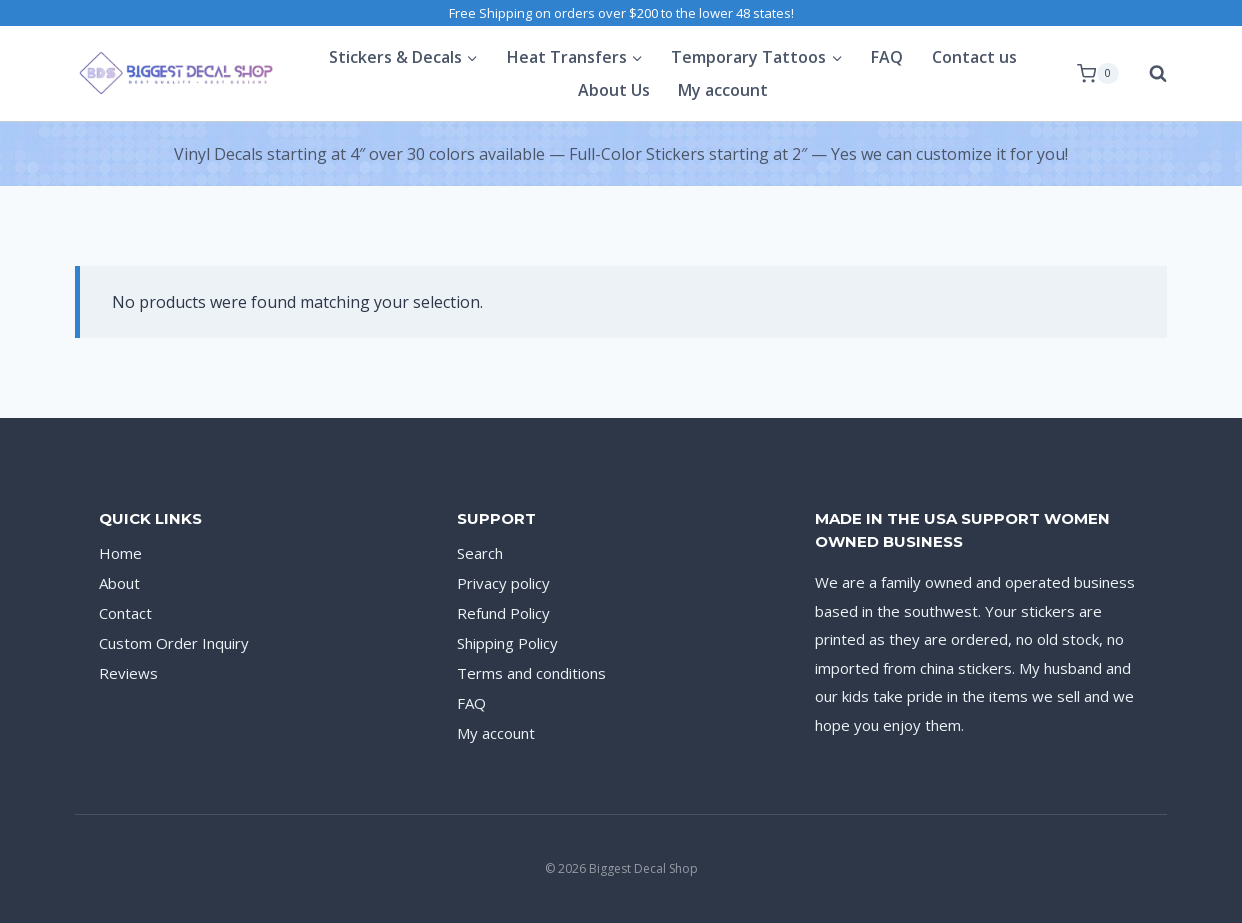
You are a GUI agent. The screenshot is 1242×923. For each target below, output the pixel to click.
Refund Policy (503, 613)
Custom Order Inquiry (174, 643)
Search (480, 553)
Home (120, 553)
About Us (614, 90)
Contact (125, 613)
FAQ (887, 57)
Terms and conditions (531, 673)
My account (723, 90)
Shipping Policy (507, 643)
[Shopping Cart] (1098, 74)
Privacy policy (503, 583)
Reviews (128, 673)
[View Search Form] (1148, 74)
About (119, 583)
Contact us (974, 57)
